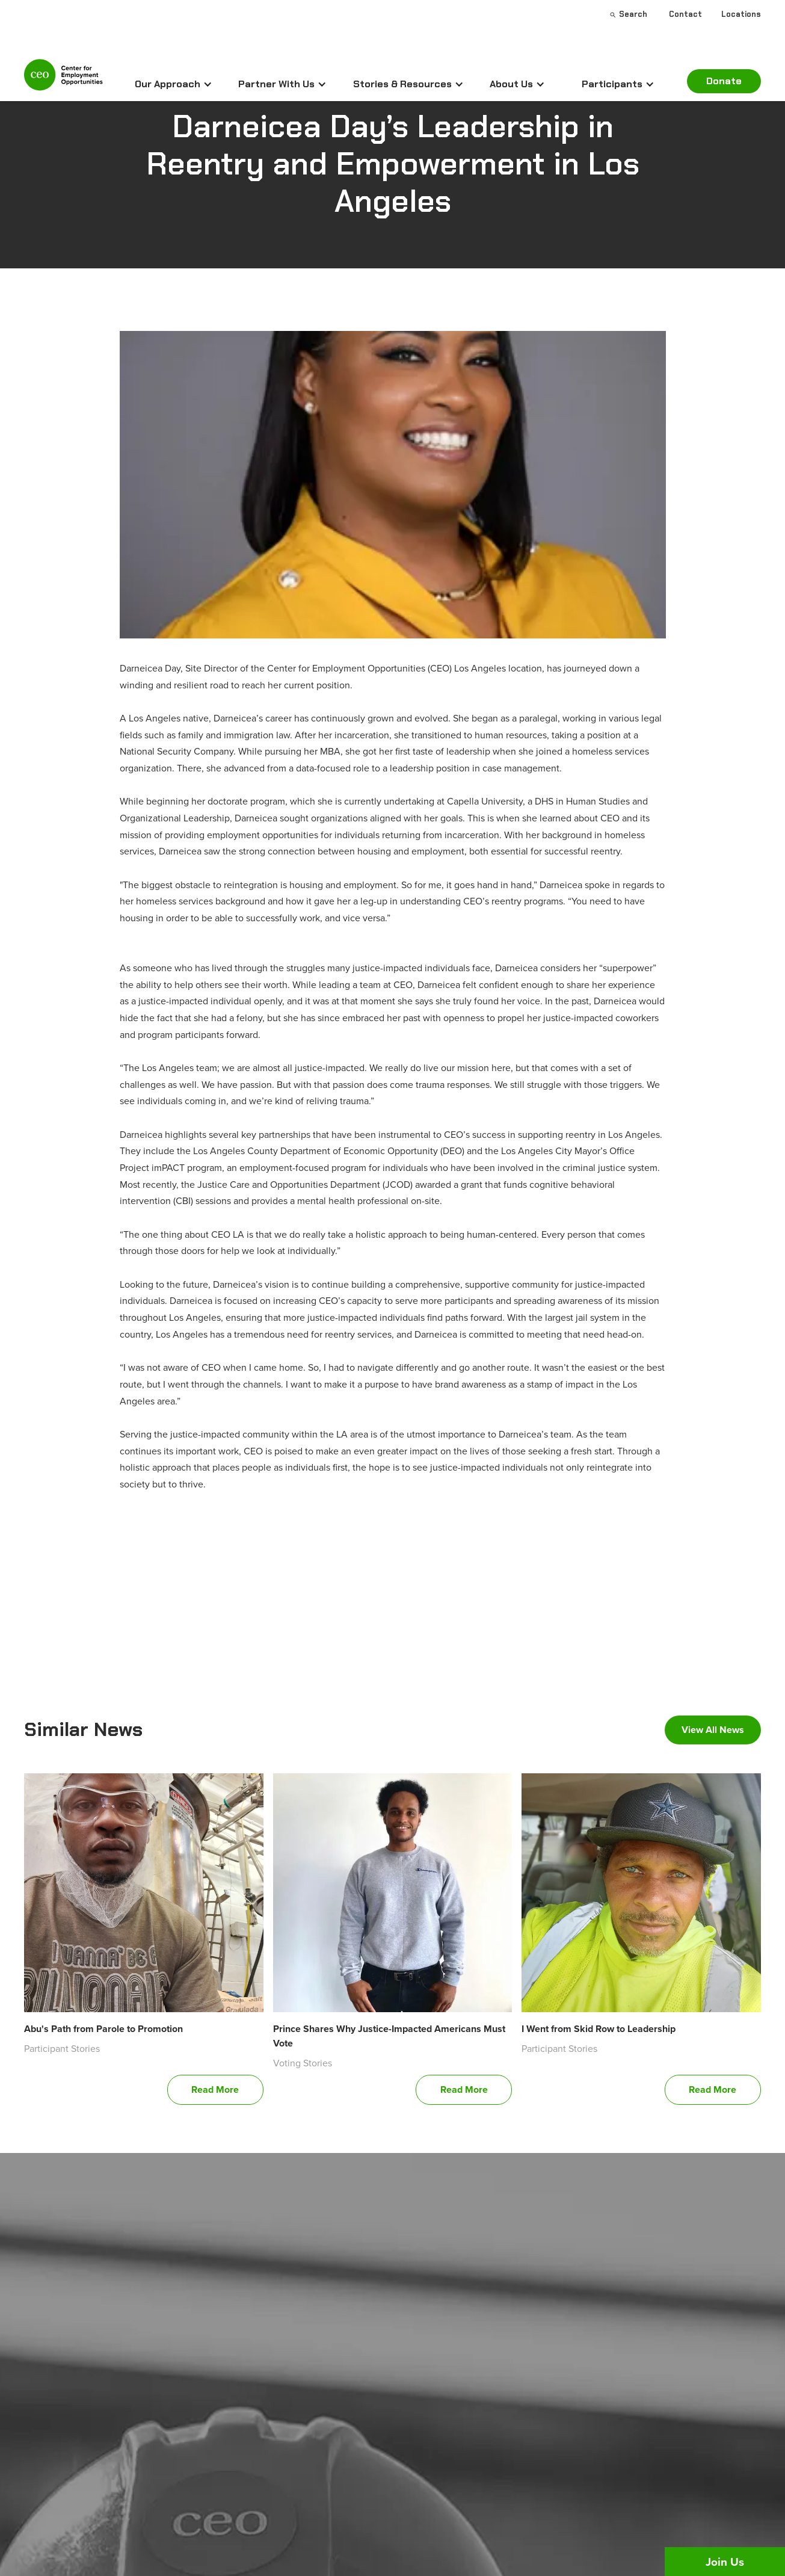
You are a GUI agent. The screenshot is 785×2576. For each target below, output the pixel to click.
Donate (724, 81)
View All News (713, 1730)
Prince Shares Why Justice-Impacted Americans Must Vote (389, 2036)
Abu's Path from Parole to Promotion (103, 2029)
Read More (215, 2089)
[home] (63, 80)
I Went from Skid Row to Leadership (599, 2029)
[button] (173, 84)
